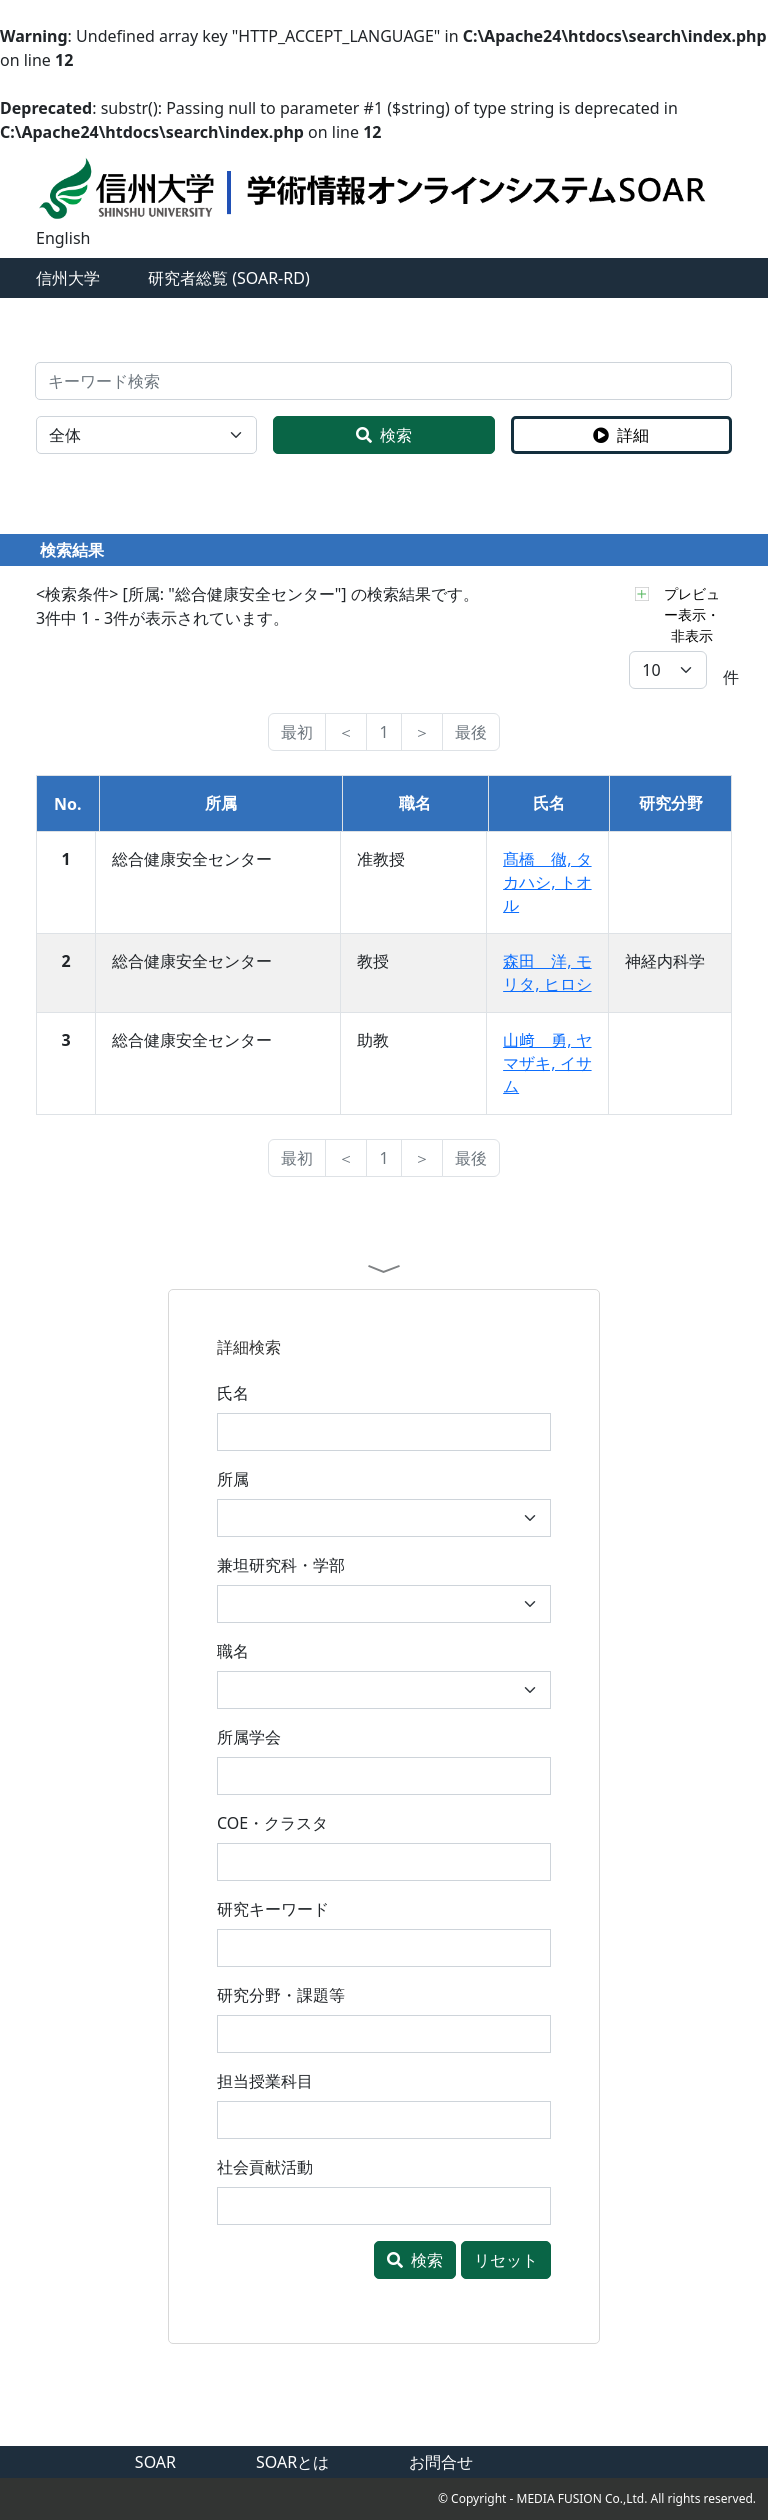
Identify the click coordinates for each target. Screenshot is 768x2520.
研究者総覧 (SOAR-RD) (229, 278)
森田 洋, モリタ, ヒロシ (547, 972)
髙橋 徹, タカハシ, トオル (547, 882)
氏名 (233, 1393)
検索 (384, 435)
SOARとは (292, 2462)
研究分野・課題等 (281, 1995)
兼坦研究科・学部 (281, 1565)
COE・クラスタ (272, 1823)
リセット (506, 2260)
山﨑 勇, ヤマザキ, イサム (547, 1063)
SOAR (155, 2462)
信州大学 (68, 278)
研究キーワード (273, 1909)
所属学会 (249, 1737)
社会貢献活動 (265, 2167)
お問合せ (441, 2462)
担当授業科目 (265, 2081)
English (63, 238)
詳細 (621, 435)
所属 (233, 1479)
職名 (233, 1651)
